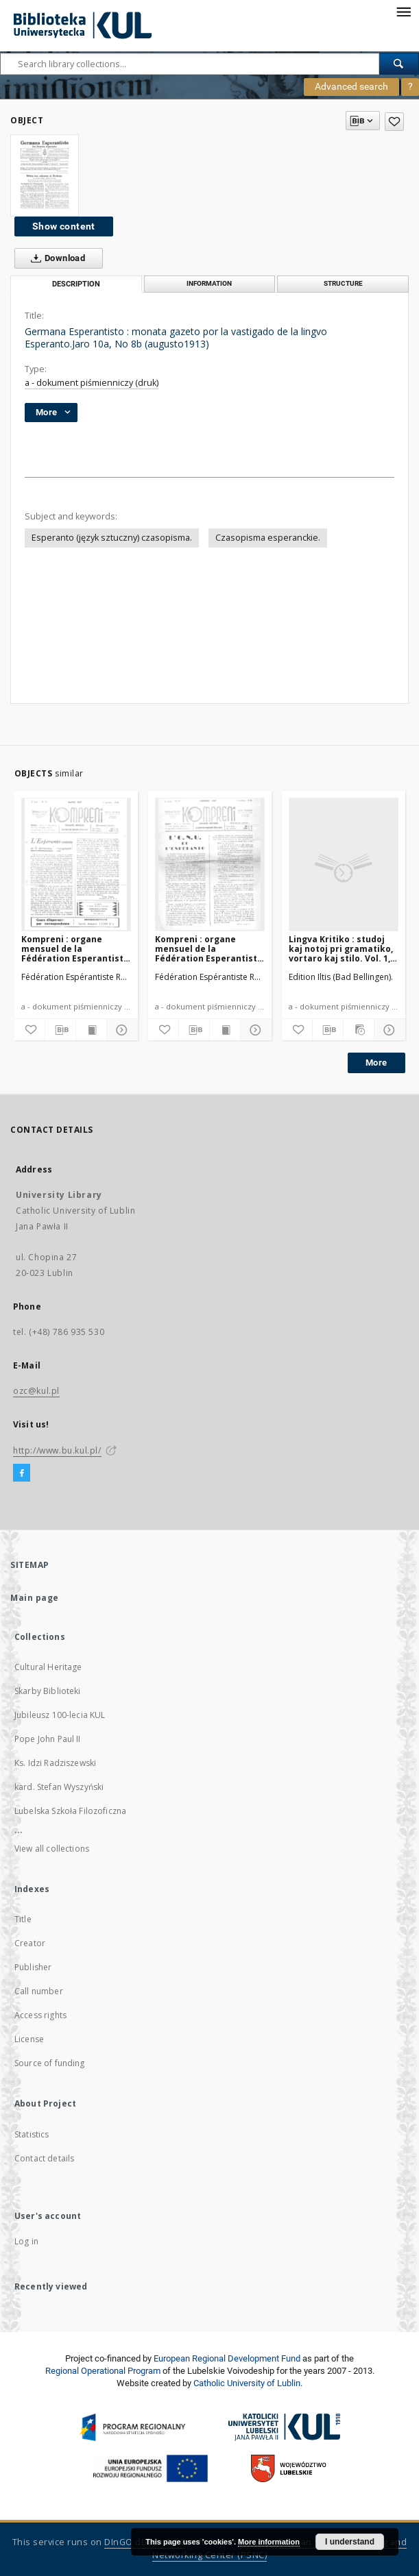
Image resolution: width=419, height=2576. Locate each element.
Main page (34, 1598)
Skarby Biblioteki (47, 1691)
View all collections (51, 1848)
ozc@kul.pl (36, 1391)
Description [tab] (76, 284)
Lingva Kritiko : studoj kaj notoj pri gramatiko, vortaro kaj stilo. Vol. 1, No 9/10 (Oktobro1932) (341, 948)
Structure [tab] (343, 283)
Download (55, 258)
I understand (349, 2542)
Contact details (44, 2158)
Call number (38, 1991)
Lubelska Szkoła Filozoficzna (70, 1811)
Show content (63, 226)
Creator (29, 1943)
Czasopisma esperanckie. (267, 537)
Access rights (40, 2015)
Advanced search (351, 86)
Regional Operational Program (102, 2371)
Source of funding (49, 2063)
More (376, 1062)
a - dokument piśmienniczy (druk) (91, 383)
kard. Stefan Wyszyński (59, 1787)
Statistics (31, 2134)
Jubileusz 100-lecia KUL (59, 1715)
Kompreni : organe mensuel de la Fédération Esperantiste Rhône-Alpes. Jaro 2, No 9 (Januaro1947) (209, 948)
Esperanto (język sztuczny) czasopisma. (112, 537)
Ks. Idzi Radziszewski (55, 1763)
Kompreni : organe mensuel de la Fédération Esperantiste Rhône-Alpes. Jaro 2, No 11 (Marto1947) (75, 948)
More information (269, 2542)
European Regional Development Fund (227, 2358)
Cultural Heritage (48, 1667)
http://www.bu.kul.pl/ (57, 1450)
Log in (26, 2241)
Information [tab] (209, 283)
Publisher (32, 1967)
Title (23, 1919)
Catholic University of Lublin (246, 2383)
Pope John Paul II (47, 1739)
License (29, 2039)
